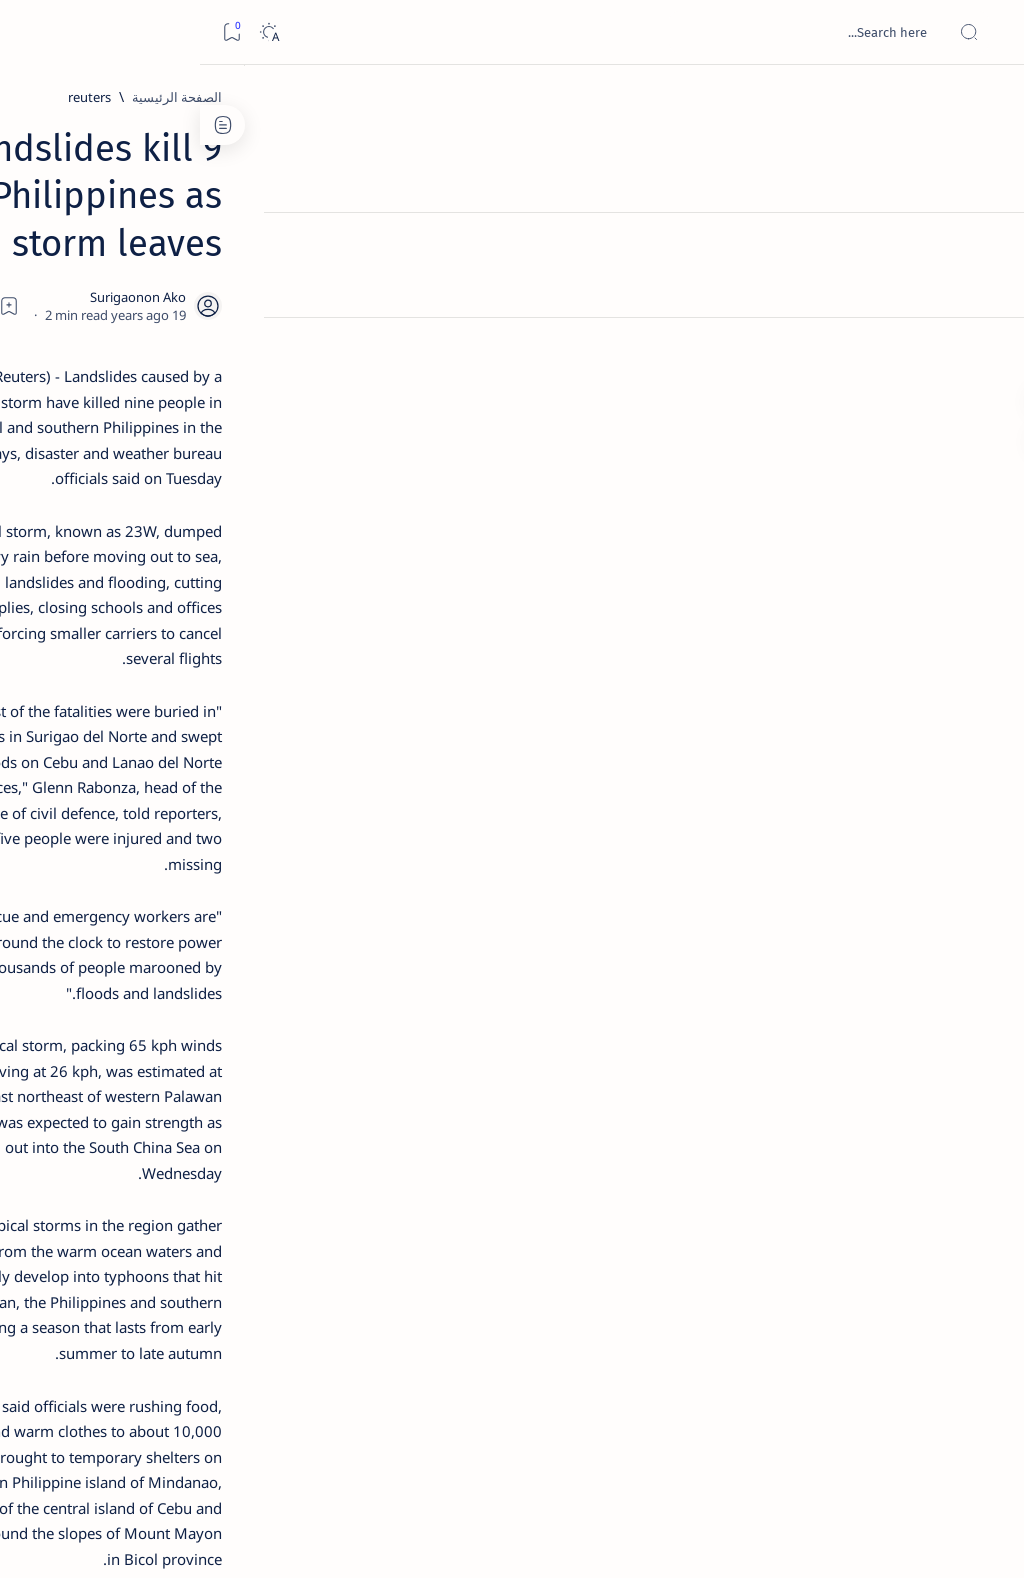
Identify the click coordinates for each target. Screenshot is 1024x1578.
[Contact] (986, 285)
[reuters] (794, 97)
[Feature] (160, 301)
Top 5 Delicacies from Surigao (141, 328)
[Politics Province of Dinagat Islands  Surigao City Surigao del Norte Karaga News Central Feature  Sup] (219, 956)
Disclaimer (202, 1219)
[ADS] (219, 1106)
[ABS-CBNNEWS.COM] (219, 1056)
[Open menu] (986, 32)
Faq (80, 1219)
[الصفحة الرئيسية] (986, 100)
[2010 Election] (84, 956)
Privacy (131, 1219)
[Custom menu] (986, 350)
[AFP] (84, 1106)
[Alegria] (150, 532)
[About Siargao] (84, 1006)
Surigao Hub (837, 1539)
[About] (986, 245)
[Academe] (84, 1056)
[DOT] (150, 663)
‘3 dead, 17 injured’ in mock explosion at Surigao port (151, 832)
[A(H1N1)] (219, 1006)
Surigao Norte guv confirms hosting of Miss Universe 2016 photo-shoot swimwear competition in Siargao (140, 722)
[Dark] (68, 32)
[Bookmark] (31, 32)
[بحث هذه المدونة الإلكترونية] (629, 32)
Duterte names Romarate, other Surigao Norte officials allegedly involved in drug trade (145, 591)
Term (267, 1219)
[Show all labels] (234, 1153)
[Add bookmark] (411, 255)
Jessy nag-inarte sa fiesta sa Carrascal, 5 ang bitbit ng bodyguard (147, 471)
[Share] (356, 255)
